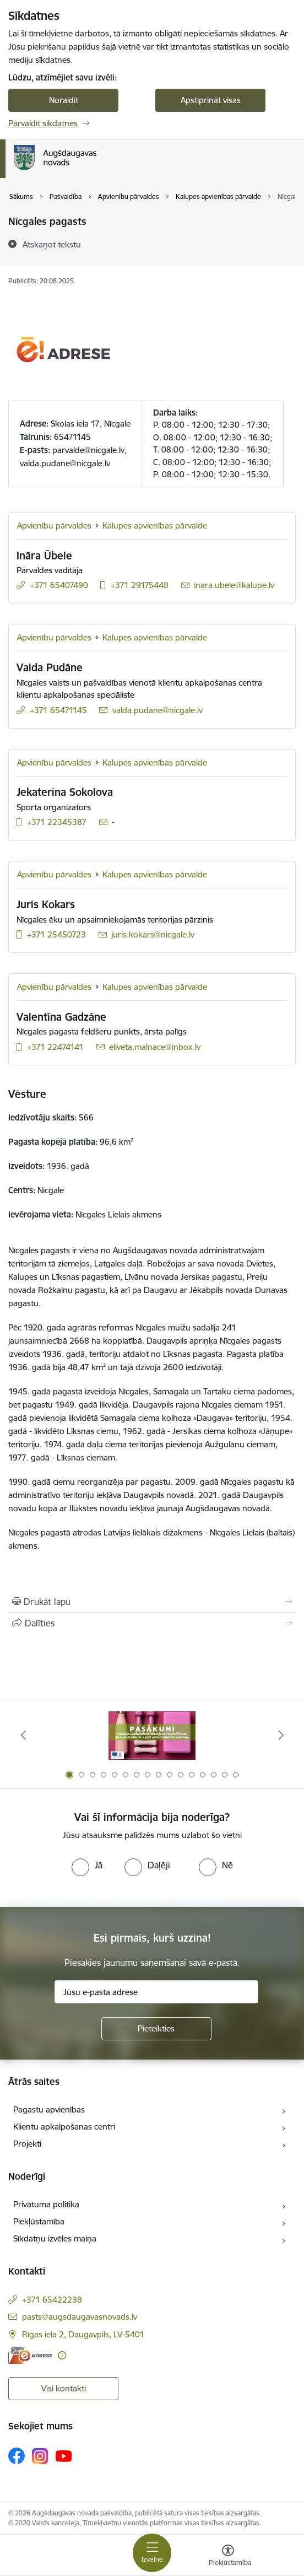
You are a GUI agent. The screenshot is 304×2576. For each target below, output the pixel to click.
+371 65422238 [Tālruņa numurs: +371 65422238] (52, 2299)
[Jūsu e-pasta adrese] (156, 1991)
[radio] (87, 1865)
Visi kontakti (63, 2388)
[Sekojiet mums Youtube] (64, 2455)
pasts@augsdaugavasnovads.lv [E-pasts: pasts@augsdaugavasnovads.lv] (79, 2316)
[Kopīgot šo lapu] (152, 1623)
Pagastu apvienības (49, 2109)
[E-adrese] (30, 2355)
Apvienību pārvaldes (54, 525)
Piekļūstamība (38, 2221)
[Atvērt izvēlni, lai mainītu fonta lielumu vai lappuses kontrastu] (228, 2556)
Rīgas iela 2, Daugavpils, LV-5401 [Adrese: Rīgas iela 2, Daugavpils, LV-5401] (83, 2334)
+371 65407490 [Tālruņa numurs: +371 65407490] (59, 585)
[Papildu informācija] (62, 2355)
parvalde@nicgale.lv (88, 450)
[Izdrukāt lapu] (152, 1601)
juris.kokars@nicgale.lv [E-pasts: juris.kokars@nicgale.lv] (152, 934)
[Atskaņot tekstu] (52, 244)
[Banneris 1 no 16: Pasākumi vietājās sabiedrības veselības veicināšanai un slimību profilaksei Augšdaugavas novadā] (151, 1735)
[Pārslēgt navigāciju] (152, 2553)
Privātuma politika (46, 2204)
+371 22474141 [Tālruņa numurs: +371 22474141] (55, 1047)
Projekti (27, 2143)
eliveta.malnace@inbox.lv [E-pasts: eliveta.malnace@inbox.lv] (154, 1047)
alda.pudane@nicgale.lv (67, 463)
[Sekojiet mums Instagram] (40, 2456)
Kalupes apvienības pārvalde (154, 525)
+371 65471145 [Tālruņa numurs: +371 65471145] (58, 710)
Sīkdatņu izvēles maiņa (54, 2238)
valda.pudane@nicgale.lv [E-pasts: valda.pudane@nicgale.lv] (157, 710)
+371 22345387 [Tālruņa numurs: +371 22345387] (56, 822)
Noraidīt (63, 100)
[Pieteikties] (156, 2028)
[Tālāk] (281, 1735)
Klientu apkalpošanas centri (64, 2126)
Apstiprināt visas (211, 100)
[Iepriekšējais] (23, 1735)
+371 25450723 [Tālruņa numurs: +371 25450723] (56, 934)
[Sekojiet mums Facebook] (16, 2456)
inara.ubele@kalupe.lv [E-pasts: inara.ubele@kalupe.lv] (234, 585)
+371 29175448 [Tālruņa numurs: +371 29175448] (140, 585)
